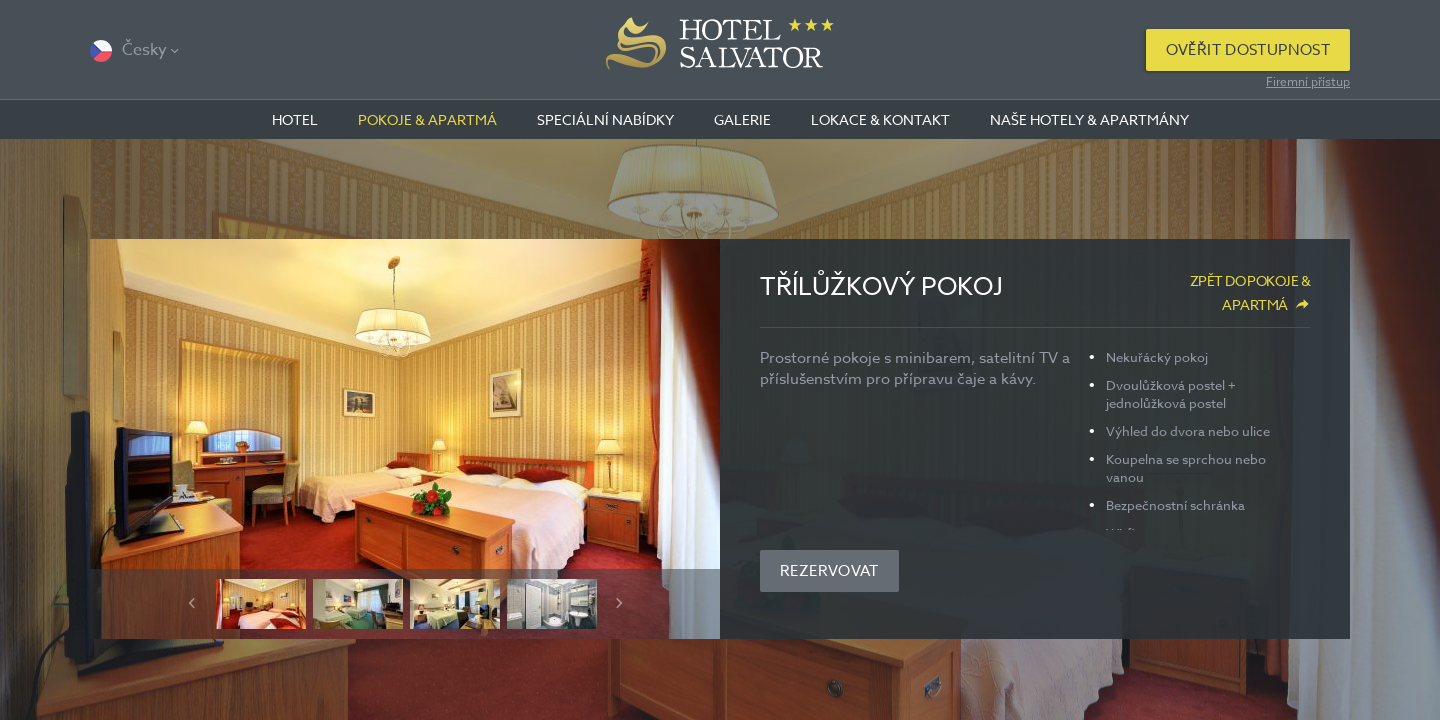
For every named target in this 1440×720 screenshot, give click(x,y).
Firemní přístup (1308, 81)
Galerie (742, 119)
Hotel (295, 119)
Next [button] (619, 603)
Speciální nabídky (605, 119)
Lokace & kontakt (880, 119)
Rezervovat (829, 571)
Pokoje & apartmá (427, 119)
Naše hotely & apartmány (1089, 119)
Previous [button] (192, 603)
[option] (405, 439)
